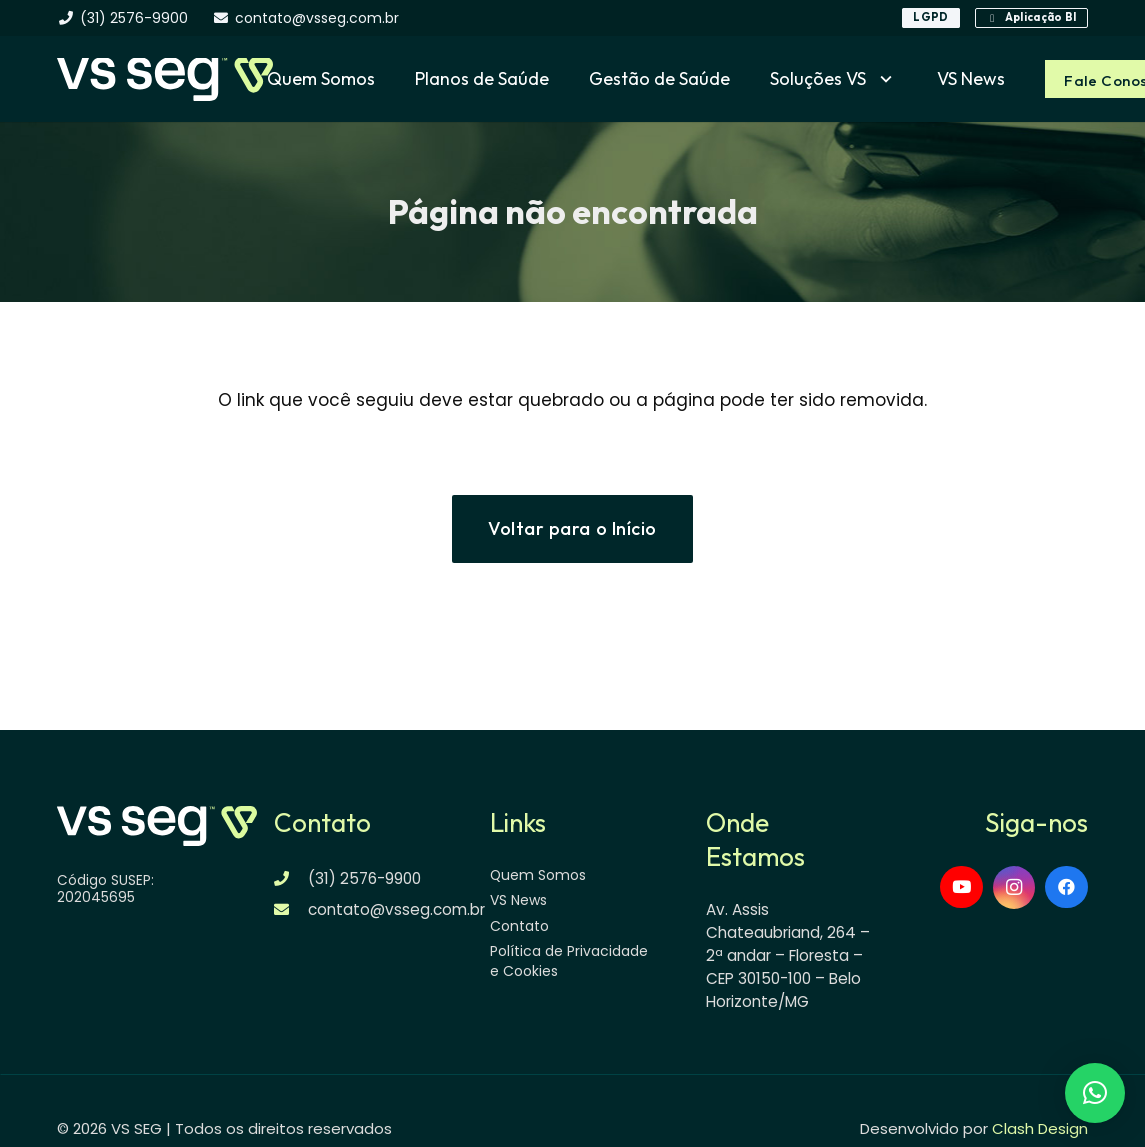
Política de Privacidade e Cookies (569, 961)
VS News (518, 900)
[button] (881, 79)
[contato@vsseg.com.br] (291, 909)
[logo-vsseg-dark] (165, 79)
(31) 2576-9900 (364, 878)
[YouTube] (961, 887)
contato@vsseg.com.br (396, 909)
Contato (519, 926)
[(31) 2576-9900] (291, 878)
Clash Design (1040, 1128)
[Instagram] (1014, 888)
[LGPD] (930, 18)
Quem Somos (538, 875)
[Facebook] (1066, 887)
